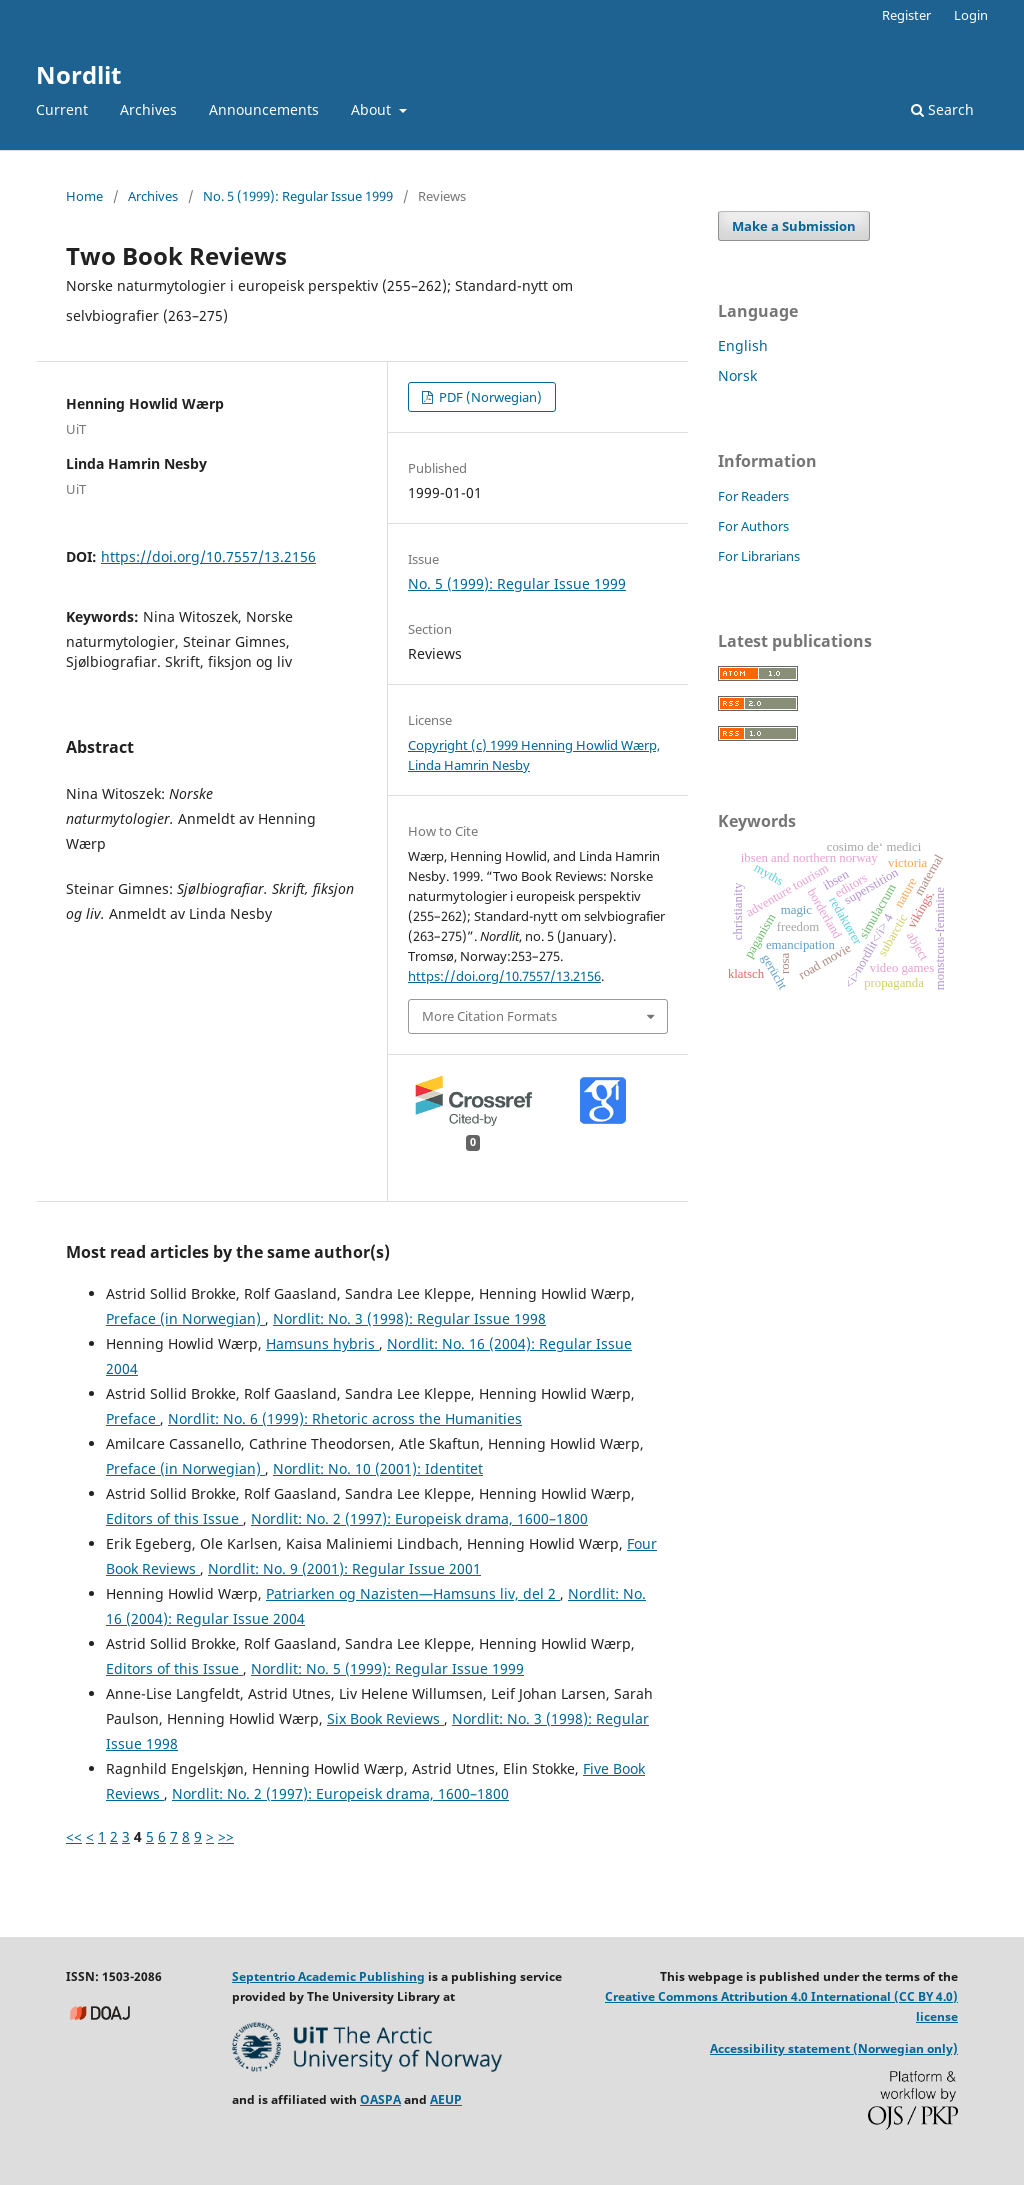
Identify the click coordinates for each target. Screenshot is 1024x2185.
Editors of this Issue (174, 1518)
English (743, 345)
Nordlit (78, 74)
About (373, 109)
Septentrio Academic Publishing (328, 1976)
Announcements (264, 109)
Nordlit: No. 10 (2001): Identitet (378, 1468)
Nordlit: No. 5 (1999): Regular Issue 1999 (387, 1668)
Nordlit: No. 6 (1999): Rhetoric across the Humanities (345, 1418)
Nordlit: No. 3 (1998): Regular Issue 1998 (409, 1318)
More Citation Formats (489, 1016)
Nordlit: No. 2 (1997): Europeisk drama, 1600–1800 (419, 1518)
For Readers (753, 496)
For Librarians (759, 556)
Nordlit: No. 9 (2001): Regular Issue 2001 (344, 1568)
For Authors (753, 526)
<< (74, 1836)
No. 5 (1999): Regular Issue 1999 (298, 196)
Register (906, 15)
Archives (148, 109)
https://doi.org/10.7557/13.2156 (208, 556)
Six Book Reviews (385, 1718)
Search (942, 109)
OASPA (380, 2099)
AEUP (446, 2099)
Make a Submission (794, 226)
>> (226, 1836)
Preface (133, 1418)
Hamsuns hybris (322, 1343)
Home (84, 196)
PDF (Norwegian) (489, 397)
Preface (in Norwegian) (185, 1318)
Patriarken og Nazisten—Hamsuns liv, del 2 (413, 1593)
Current (62, 109)
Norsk (737, 375)
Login (971, 15)
